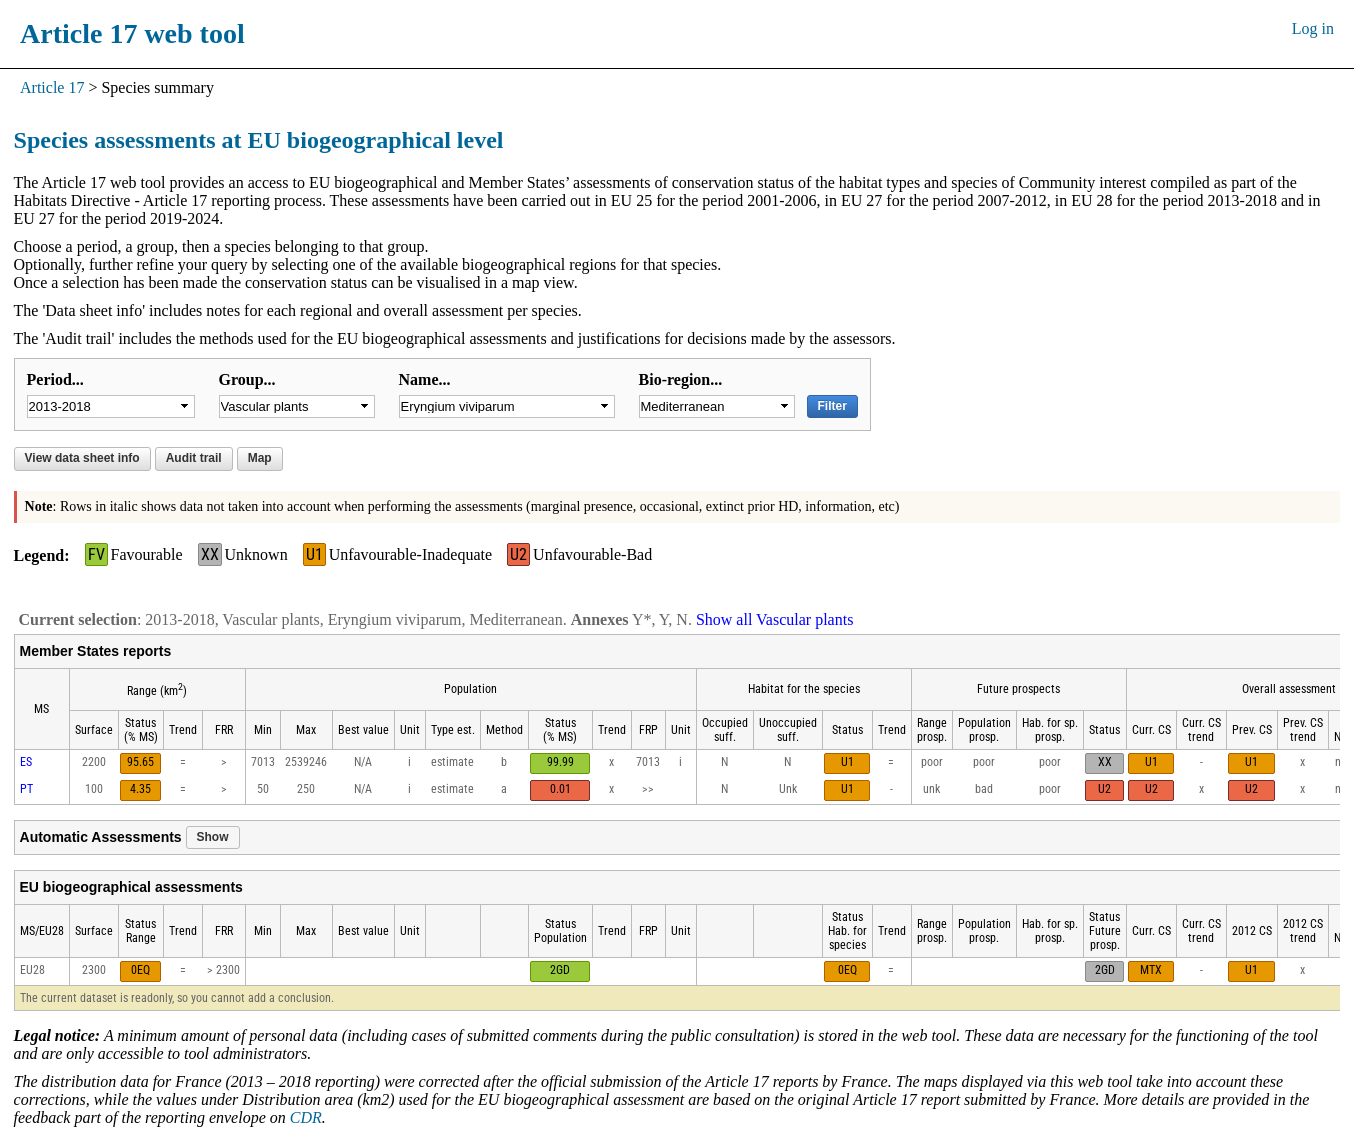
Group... (247, 379)
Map (260, 458)
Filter (832, 406)
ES (26, 762)
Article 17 (52, 87)
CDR (306, 1117)
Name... (425, 379)
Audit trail (194, 458)
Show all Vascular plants (774, 619)
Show (213, 837)
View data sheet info (82, 458)
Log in (1313, 28)
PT (26, 789)
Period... (55, 379)
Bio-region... (681, 379)
